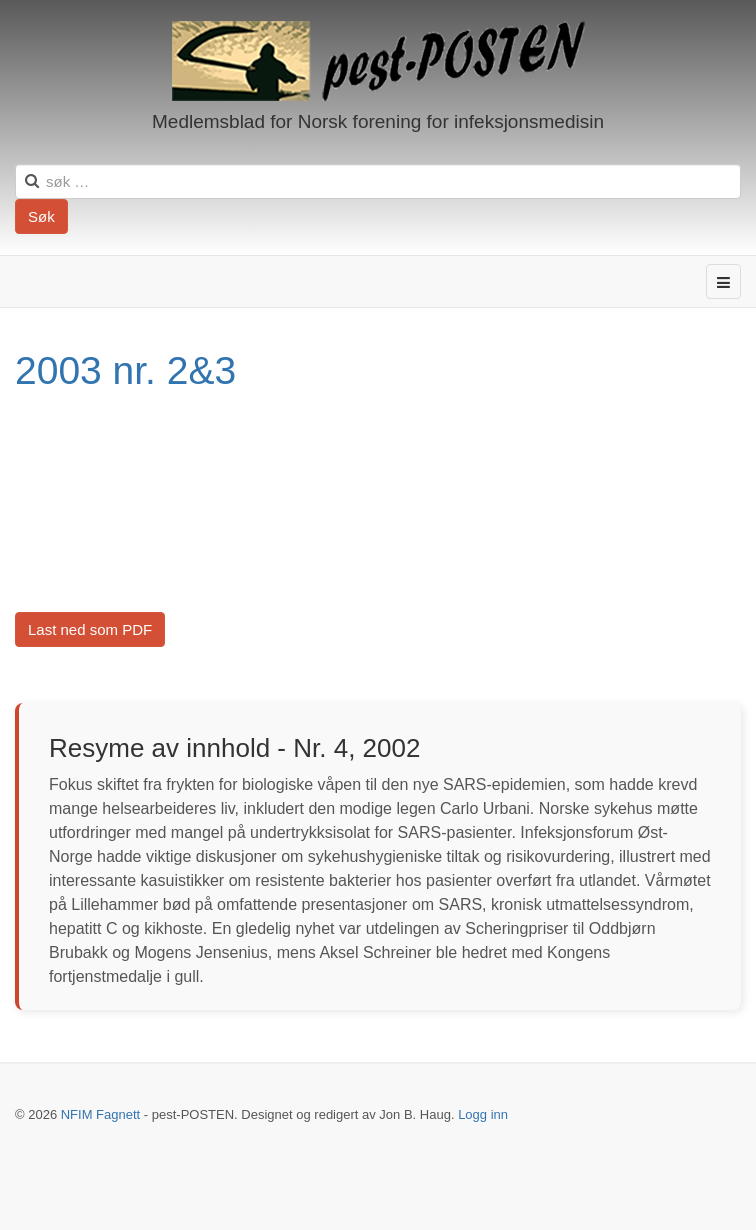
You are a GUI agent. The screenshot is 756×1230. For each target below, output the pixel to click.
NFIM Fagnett (100, 1114)
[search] (378, 181)
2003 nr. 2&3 (125, 370)
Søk (41, 216)
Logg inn (483, 1114)
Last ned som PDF (90, 629)
